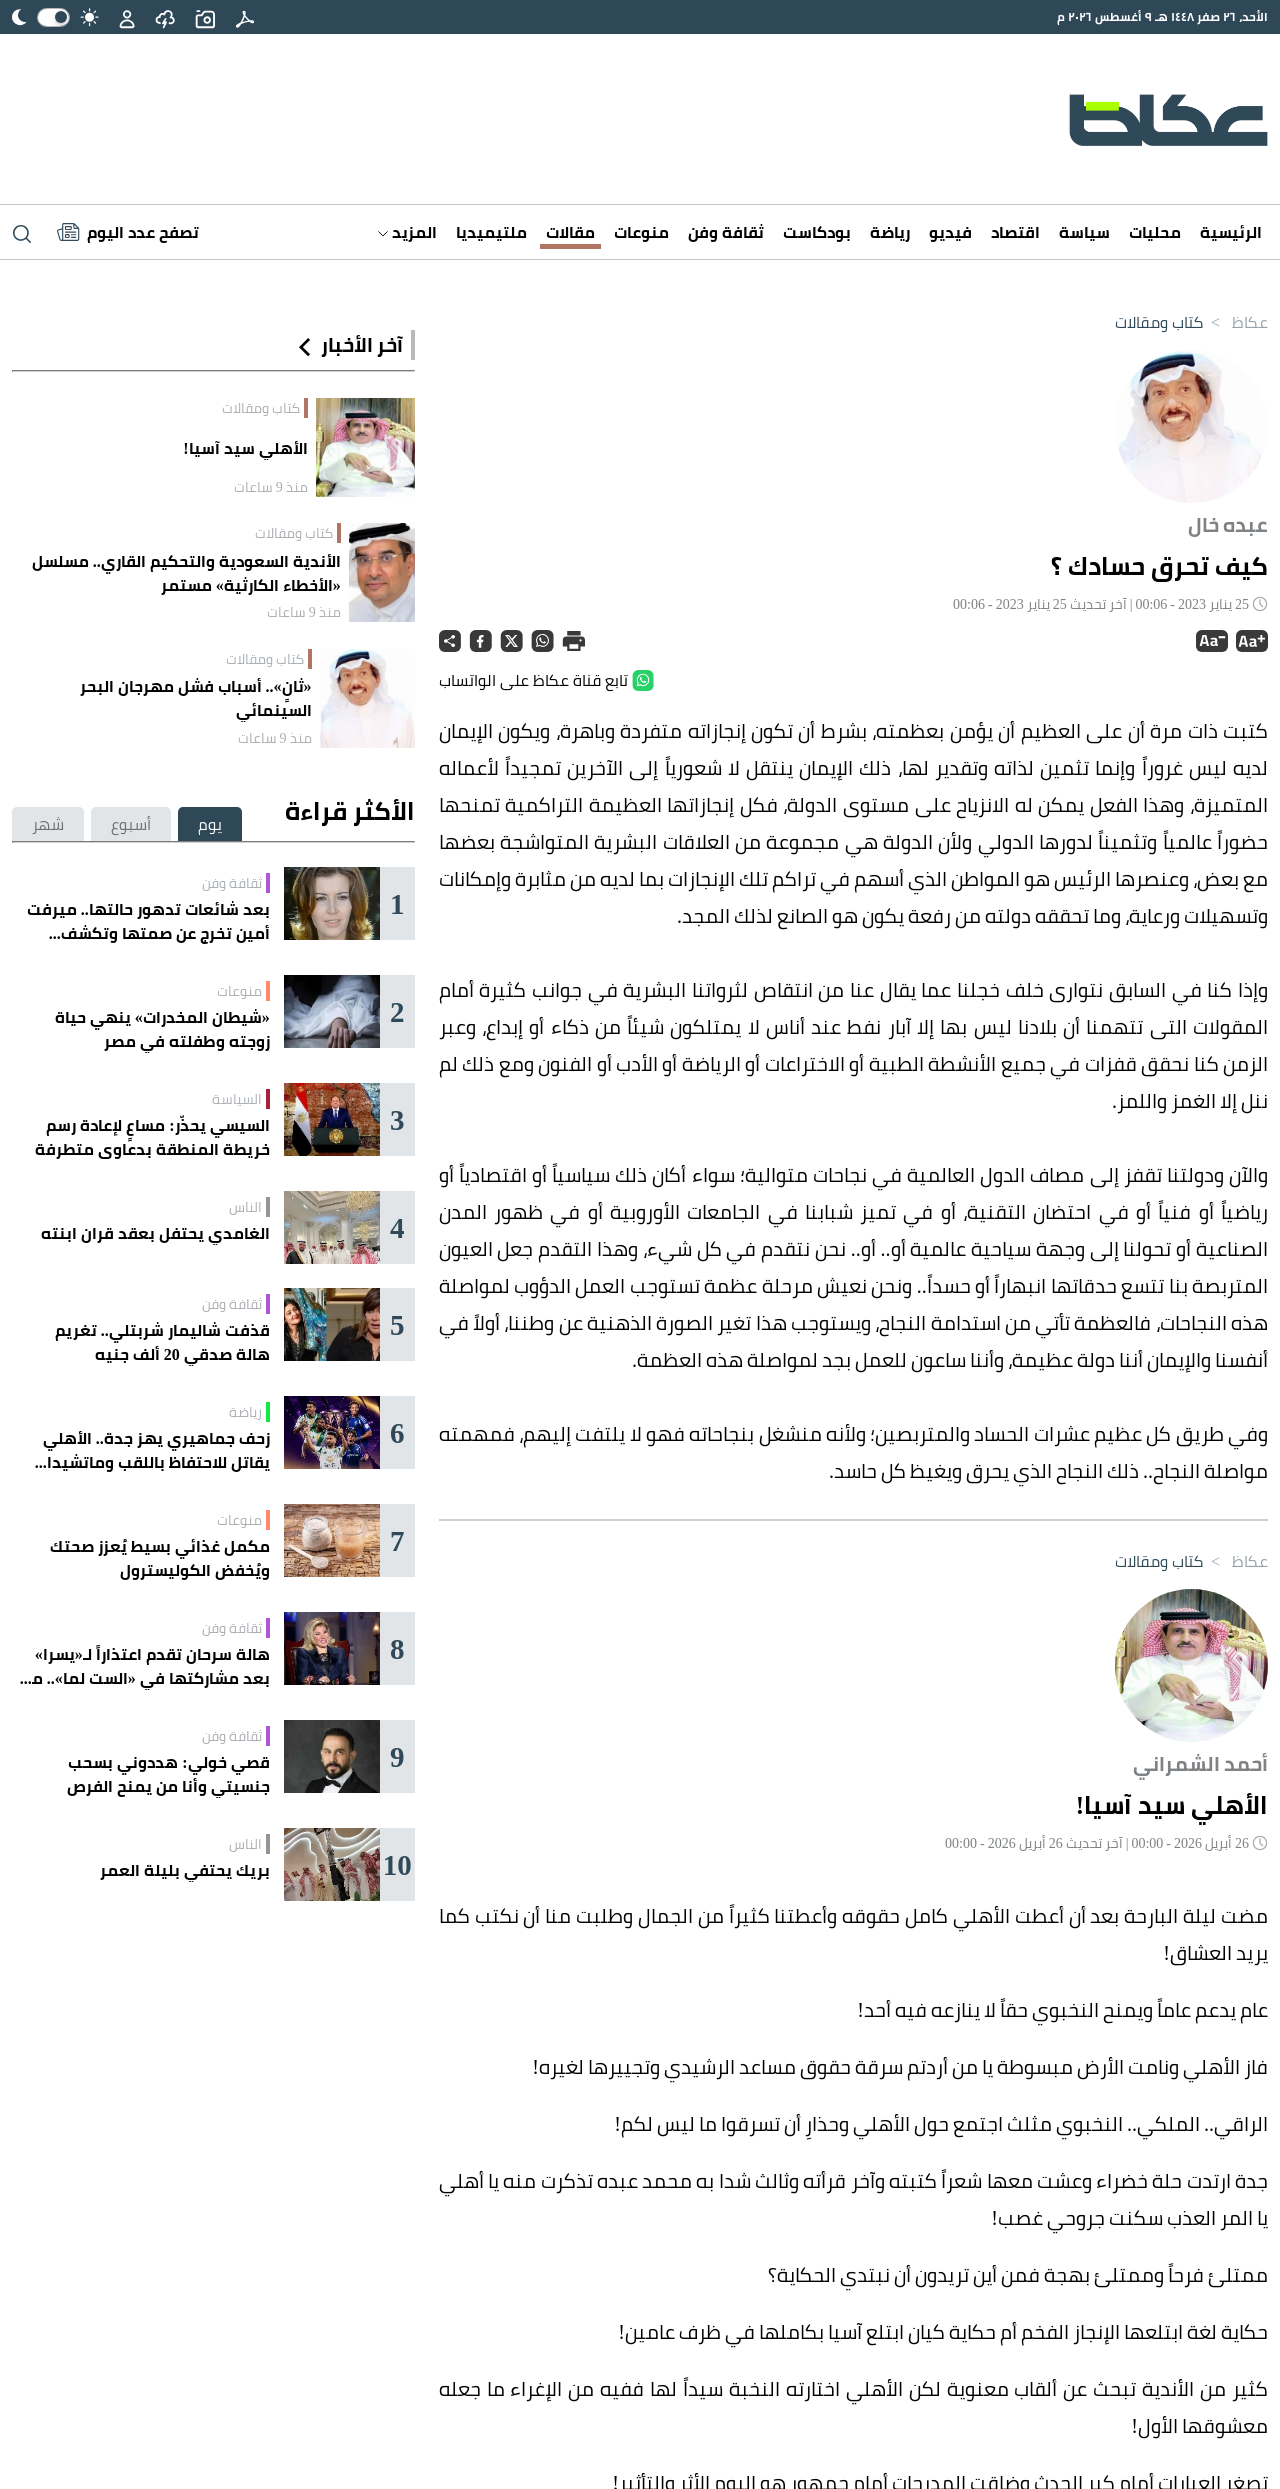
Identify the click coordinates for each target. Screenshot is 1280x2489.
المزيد (407, 232)
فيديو (950, 232)
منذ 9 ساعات (271, 487)
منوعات (641, 232)
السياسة (237, 1099)
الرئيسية (1231, 232)
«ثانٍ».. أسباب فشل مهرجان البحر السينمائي (196, 698)
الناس (245, 1207)
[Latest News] (128, 232)
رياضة (890, 232)
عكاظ (1235, 322)
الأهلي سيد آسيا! (245, 448)
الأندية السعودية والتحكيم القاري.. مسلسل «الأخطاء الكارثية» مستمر (186, 573)
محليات (1155, 232)
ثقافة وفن (726, 232)
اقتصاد (1015, 232)
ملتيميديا (491, 232)
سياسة (1084, 232)
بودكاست (817, 232)
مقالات (570, 232)
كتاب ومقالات (1159, 322)
